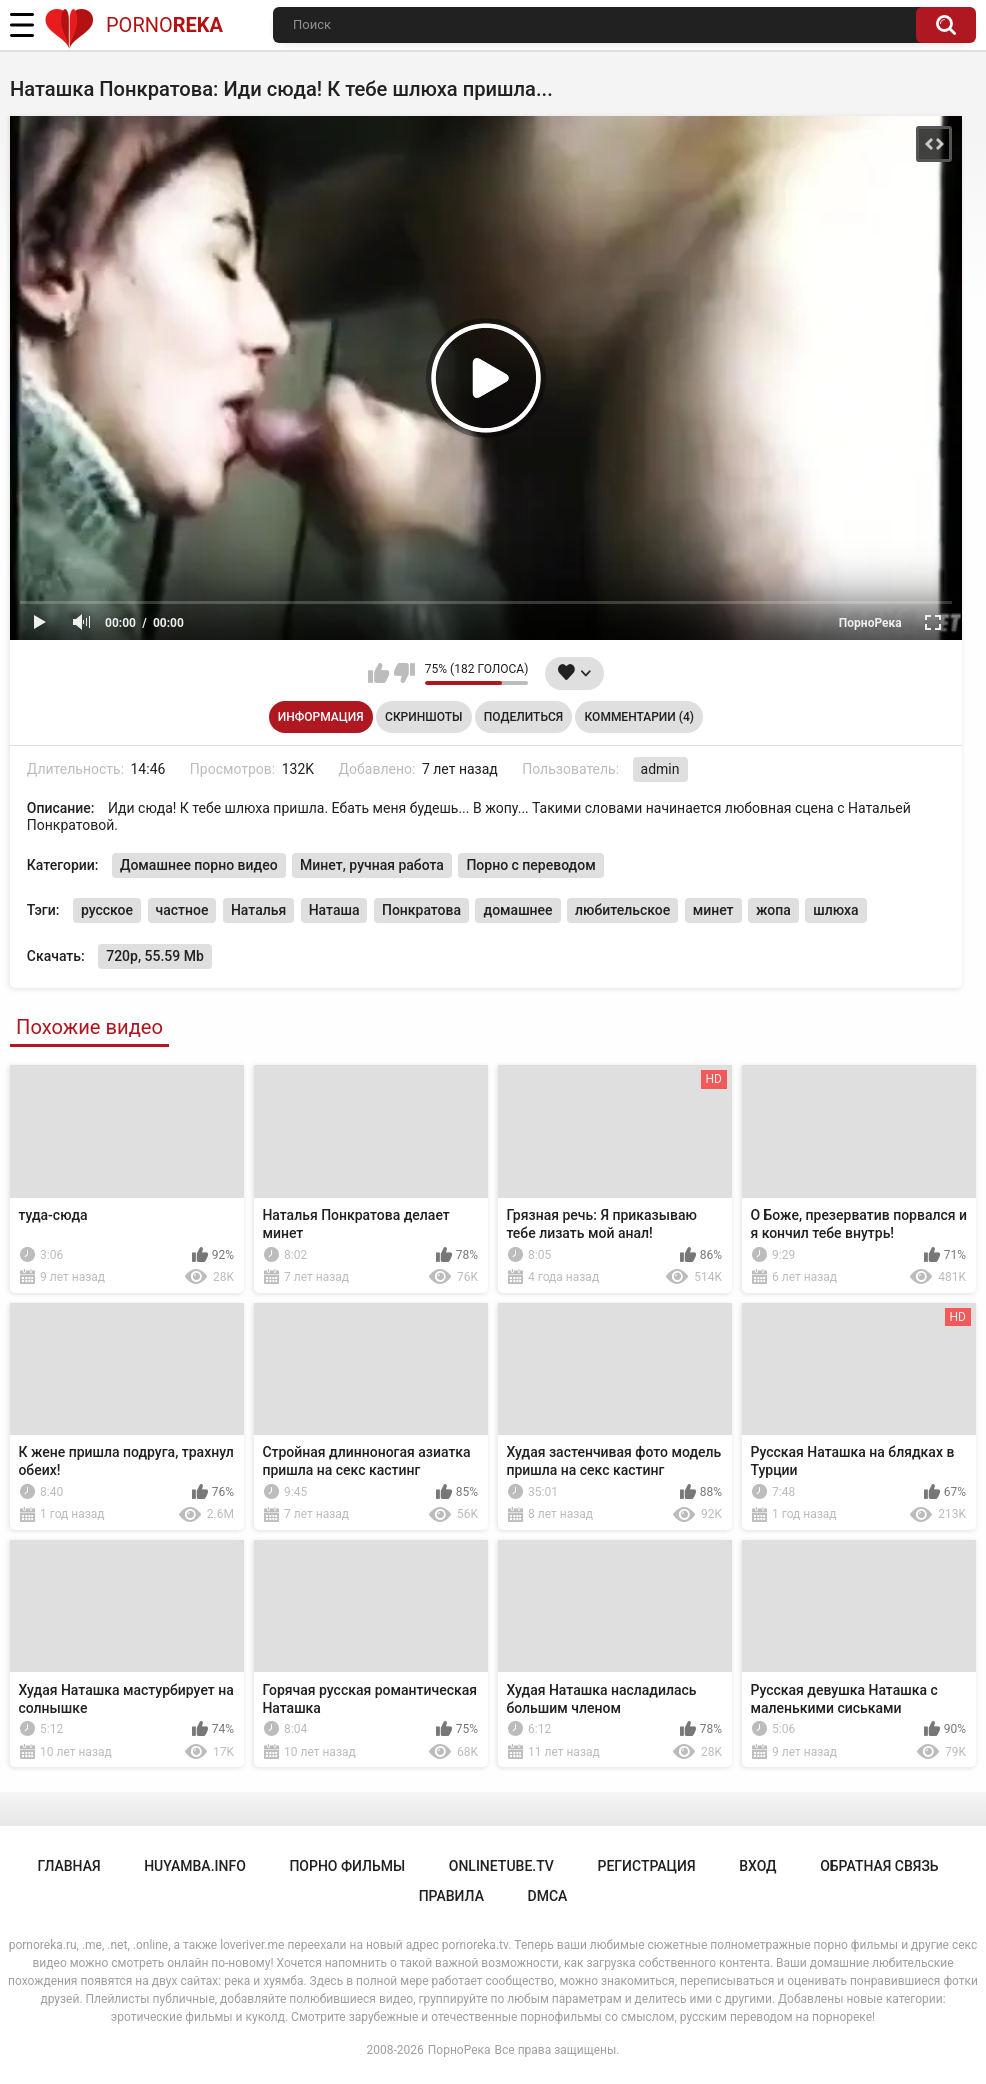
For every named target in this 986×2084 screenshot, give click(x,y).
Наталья (258, 910)
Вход (757, 1866)
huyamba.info (195, 1866)
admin (660, 769)
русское (107, 910)
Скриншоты (423, 717)
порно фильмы (347, 1866)
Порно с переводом (530, 865)
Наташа (334, 910)
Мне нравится (378, 673)
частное (182, 910)
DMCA (548, 1896)
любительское (622, 910)
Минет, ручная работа (372, 865)
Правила (451, 1896)
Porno (133, 25)
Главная (68, 1866)
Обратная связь (879, 1866)
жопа (773, 910)
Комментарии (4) (639, 717)
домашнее (517, 910)
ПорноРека (459, 2050)
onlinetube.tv (501, 1866)
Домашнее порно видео (199, 865)
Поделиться (523, 717)
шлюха (835, 910)
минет (713, 910)
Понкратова (421, 910)
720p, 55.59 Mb (155, 956)
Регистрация (646, 1866)
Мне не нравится (404, 673)
